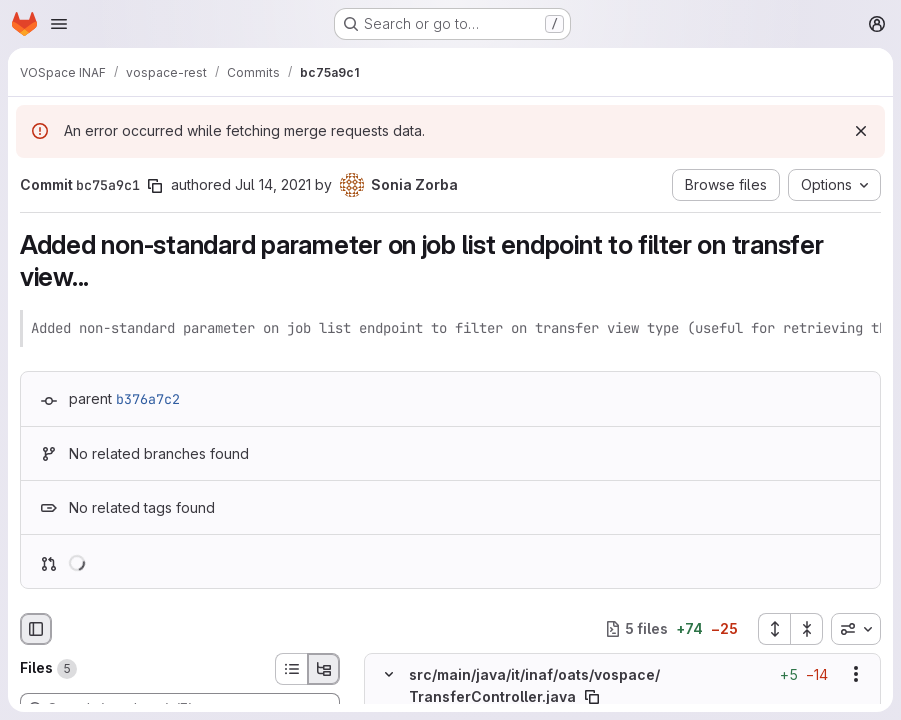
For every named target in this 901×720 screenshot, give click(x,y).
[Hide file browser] (36, 629)
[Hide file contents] (389, 674)
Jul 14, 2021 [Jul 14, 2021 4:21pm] (273, 184)
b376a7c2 (148, 399)
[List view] (291, 669)
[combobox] (856, 629)
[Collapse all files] (807, 629)
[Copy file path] (592, 696)
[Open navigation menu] (59, 24)
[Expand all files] (774, 629)
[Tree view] (324, 669)
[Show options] (856, 674)
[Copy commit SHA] (155, 186)
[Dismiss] (861, 131)
